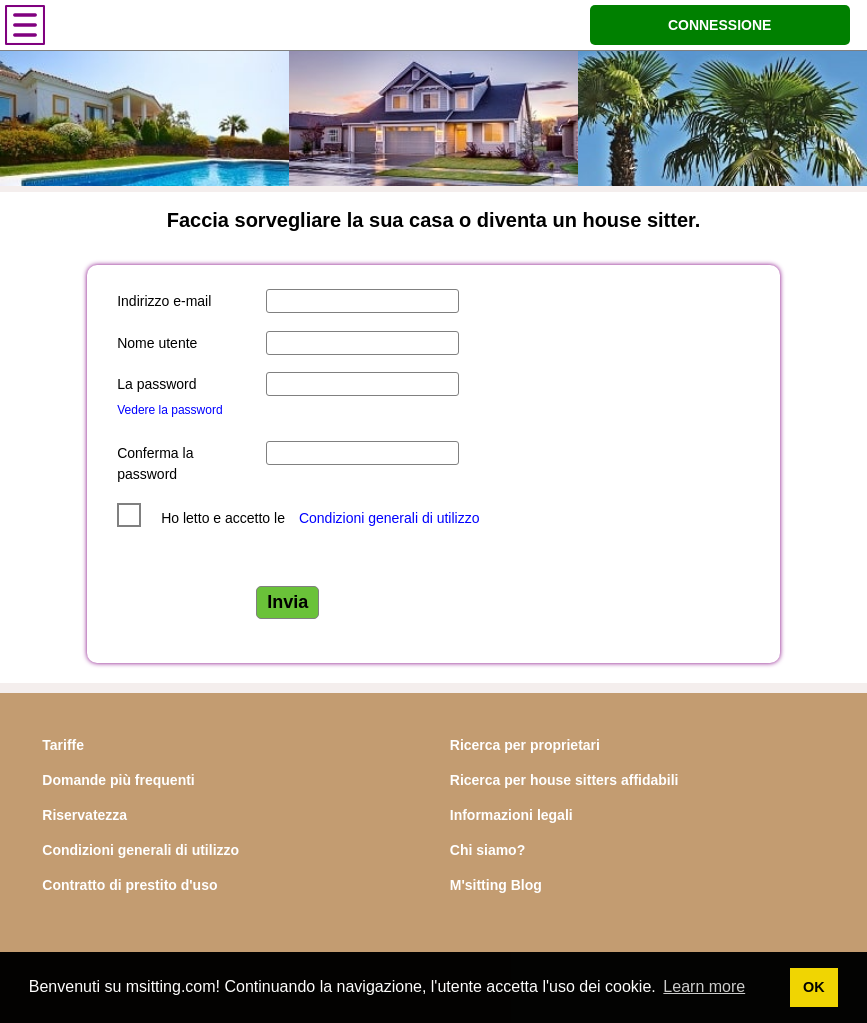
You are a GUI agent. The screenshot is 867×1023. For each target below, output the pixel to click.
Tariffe (63, 745)
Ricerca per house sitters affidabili (564, 780)
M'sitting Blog (496, 885)
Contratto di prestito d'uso (129, 885)
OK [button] (814, 987)
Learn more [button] (704, 986)
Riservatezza (84, 815)
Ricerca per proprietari (525, 745)
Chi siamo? (487, 850)
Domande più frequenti (118, 780)
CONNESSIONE (719, 25)
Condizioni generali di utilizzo (389, 518)
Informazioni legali (511, 815)
